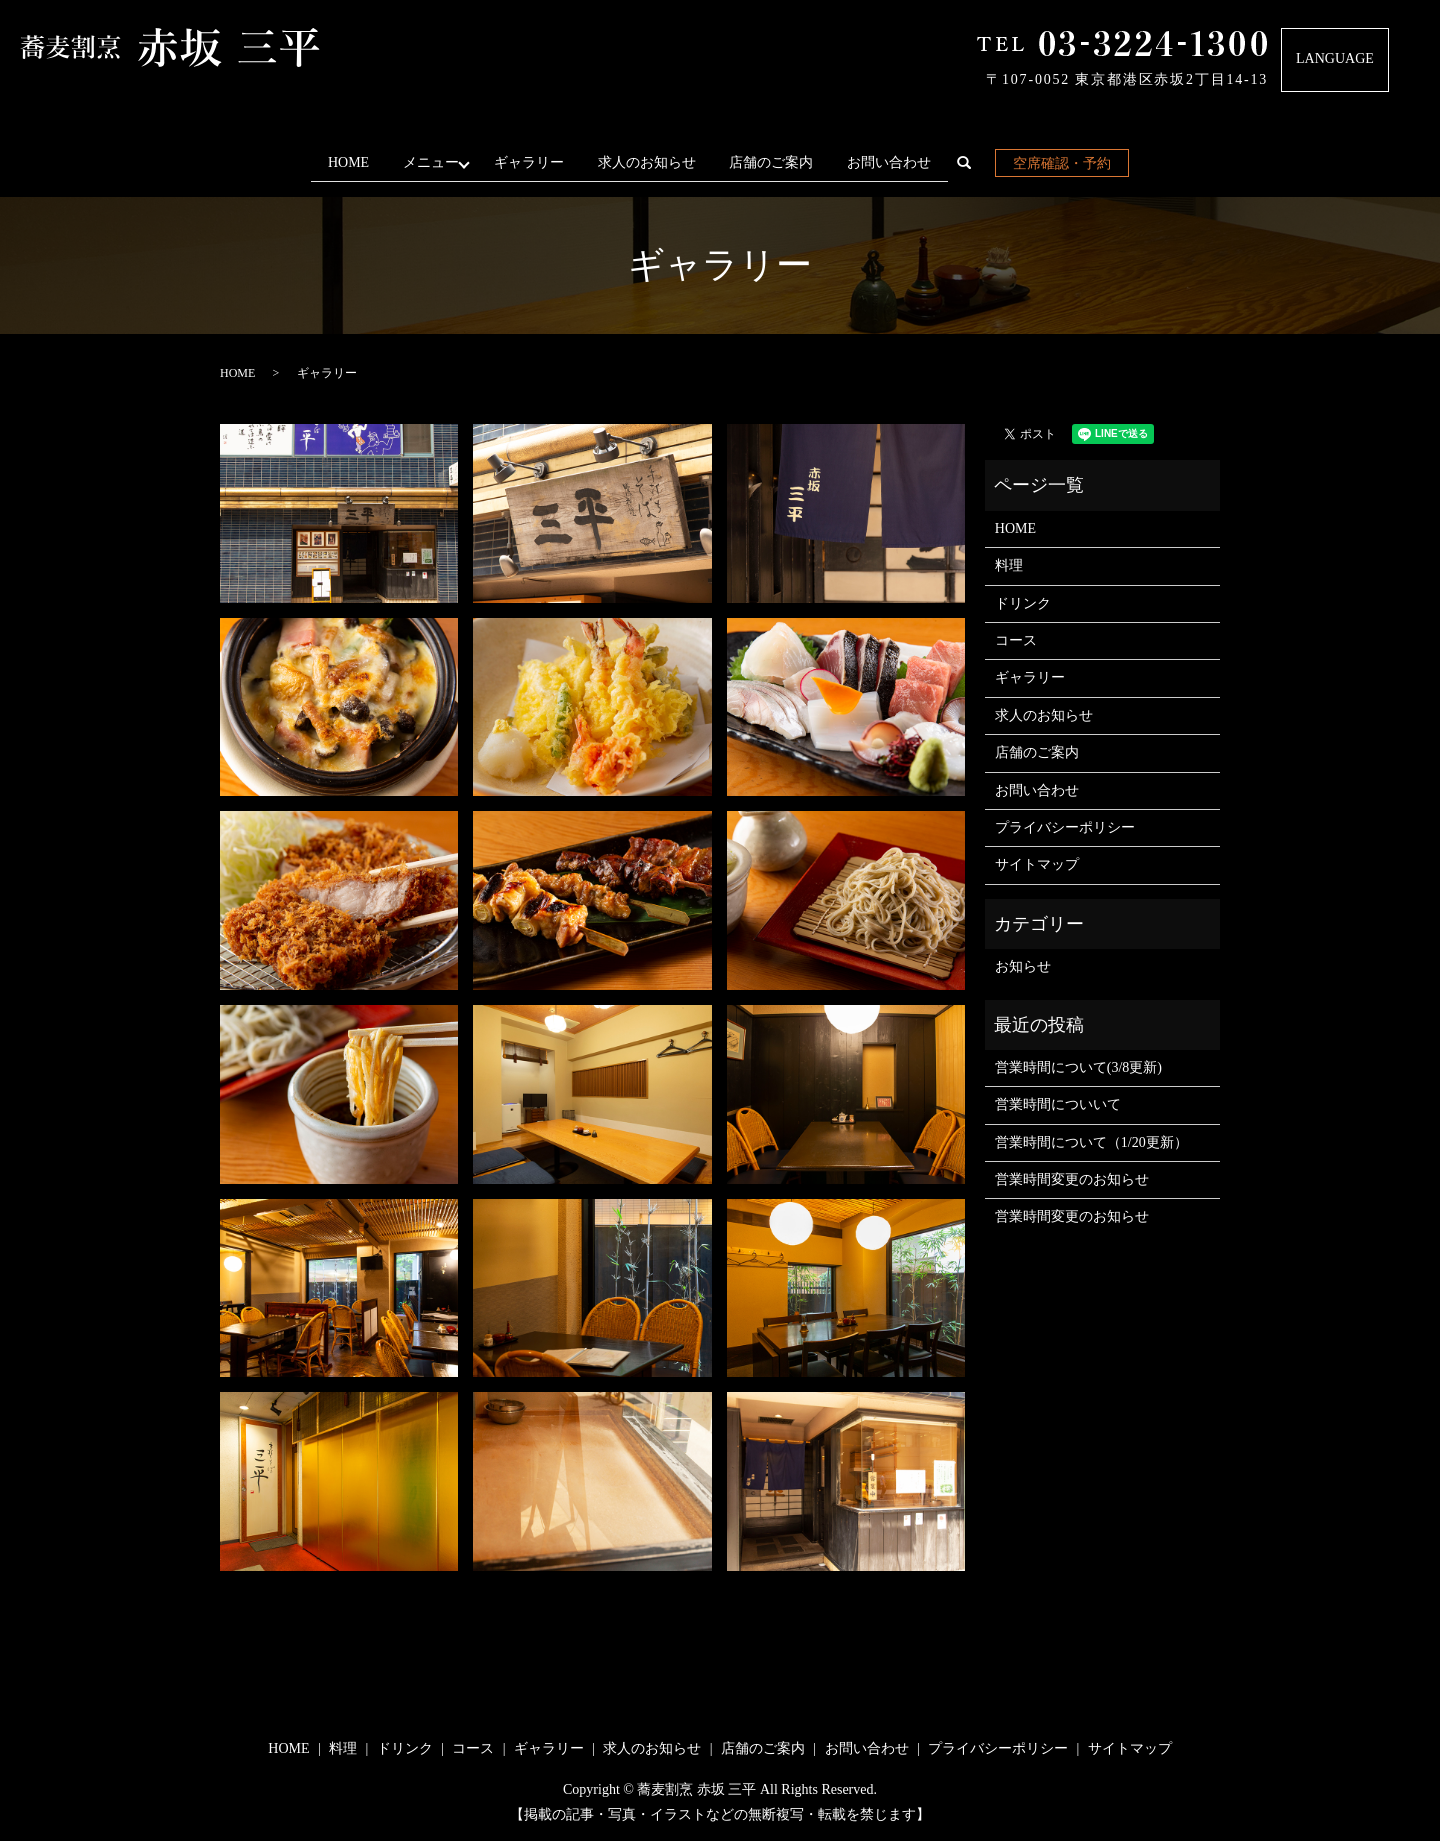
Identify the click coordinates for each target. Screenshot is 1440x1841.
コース (1016, 640)
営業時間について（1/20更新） (1091, 1141)
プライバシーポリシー (1065, 827)
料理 (1009, 565)
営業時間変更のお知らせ (1072, 1179)
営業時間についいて (1058, 1104)
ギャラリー (536, 162)
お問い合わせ (896, 162)
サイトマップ (1037, 864)
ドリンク (1023, 602)
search (979, 166)
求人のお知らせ (654, 162)
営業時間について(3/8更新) (1078, 1067)
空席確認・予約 (1069, 163)
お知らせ (1023, 966)
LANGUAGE (1335, 58)
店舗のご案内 (778, 162)
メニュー (428, 162)
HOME (341, 162)
